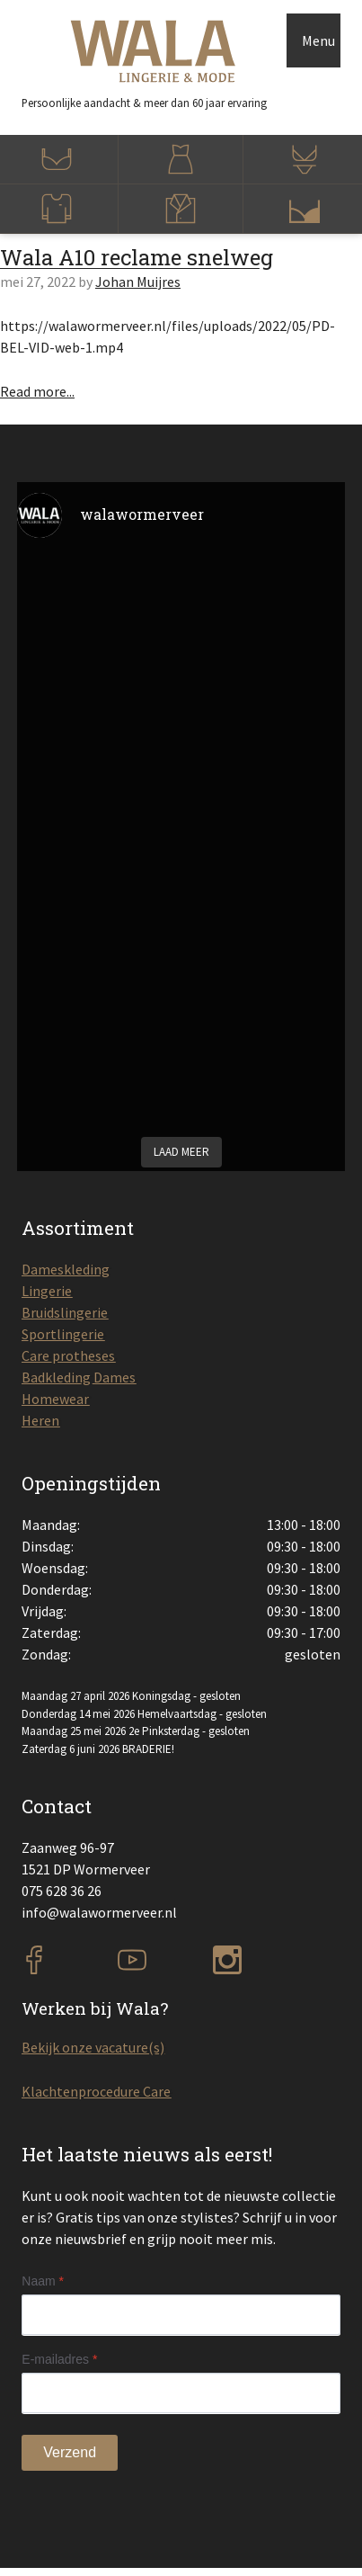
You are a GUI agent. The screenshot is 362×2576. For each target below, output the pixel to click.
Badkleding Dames (79, 1377)
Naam (43, 2281)
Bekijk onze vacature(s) (93, 2047)
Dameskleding (66, 1269)
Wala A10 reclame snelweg (136, 257)
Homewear (55, 1399)
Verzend (69, 2452)
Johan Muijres (138, 282)
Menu (318, 40)
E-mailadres (59, 2359)
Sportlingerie (63, 1334)
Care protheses (68, 1355)
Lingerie (47, 1291)
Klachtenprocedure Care (96, 2091)
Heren (40, 1420)
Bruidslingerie (65, 1312)
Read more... (37, 391)
